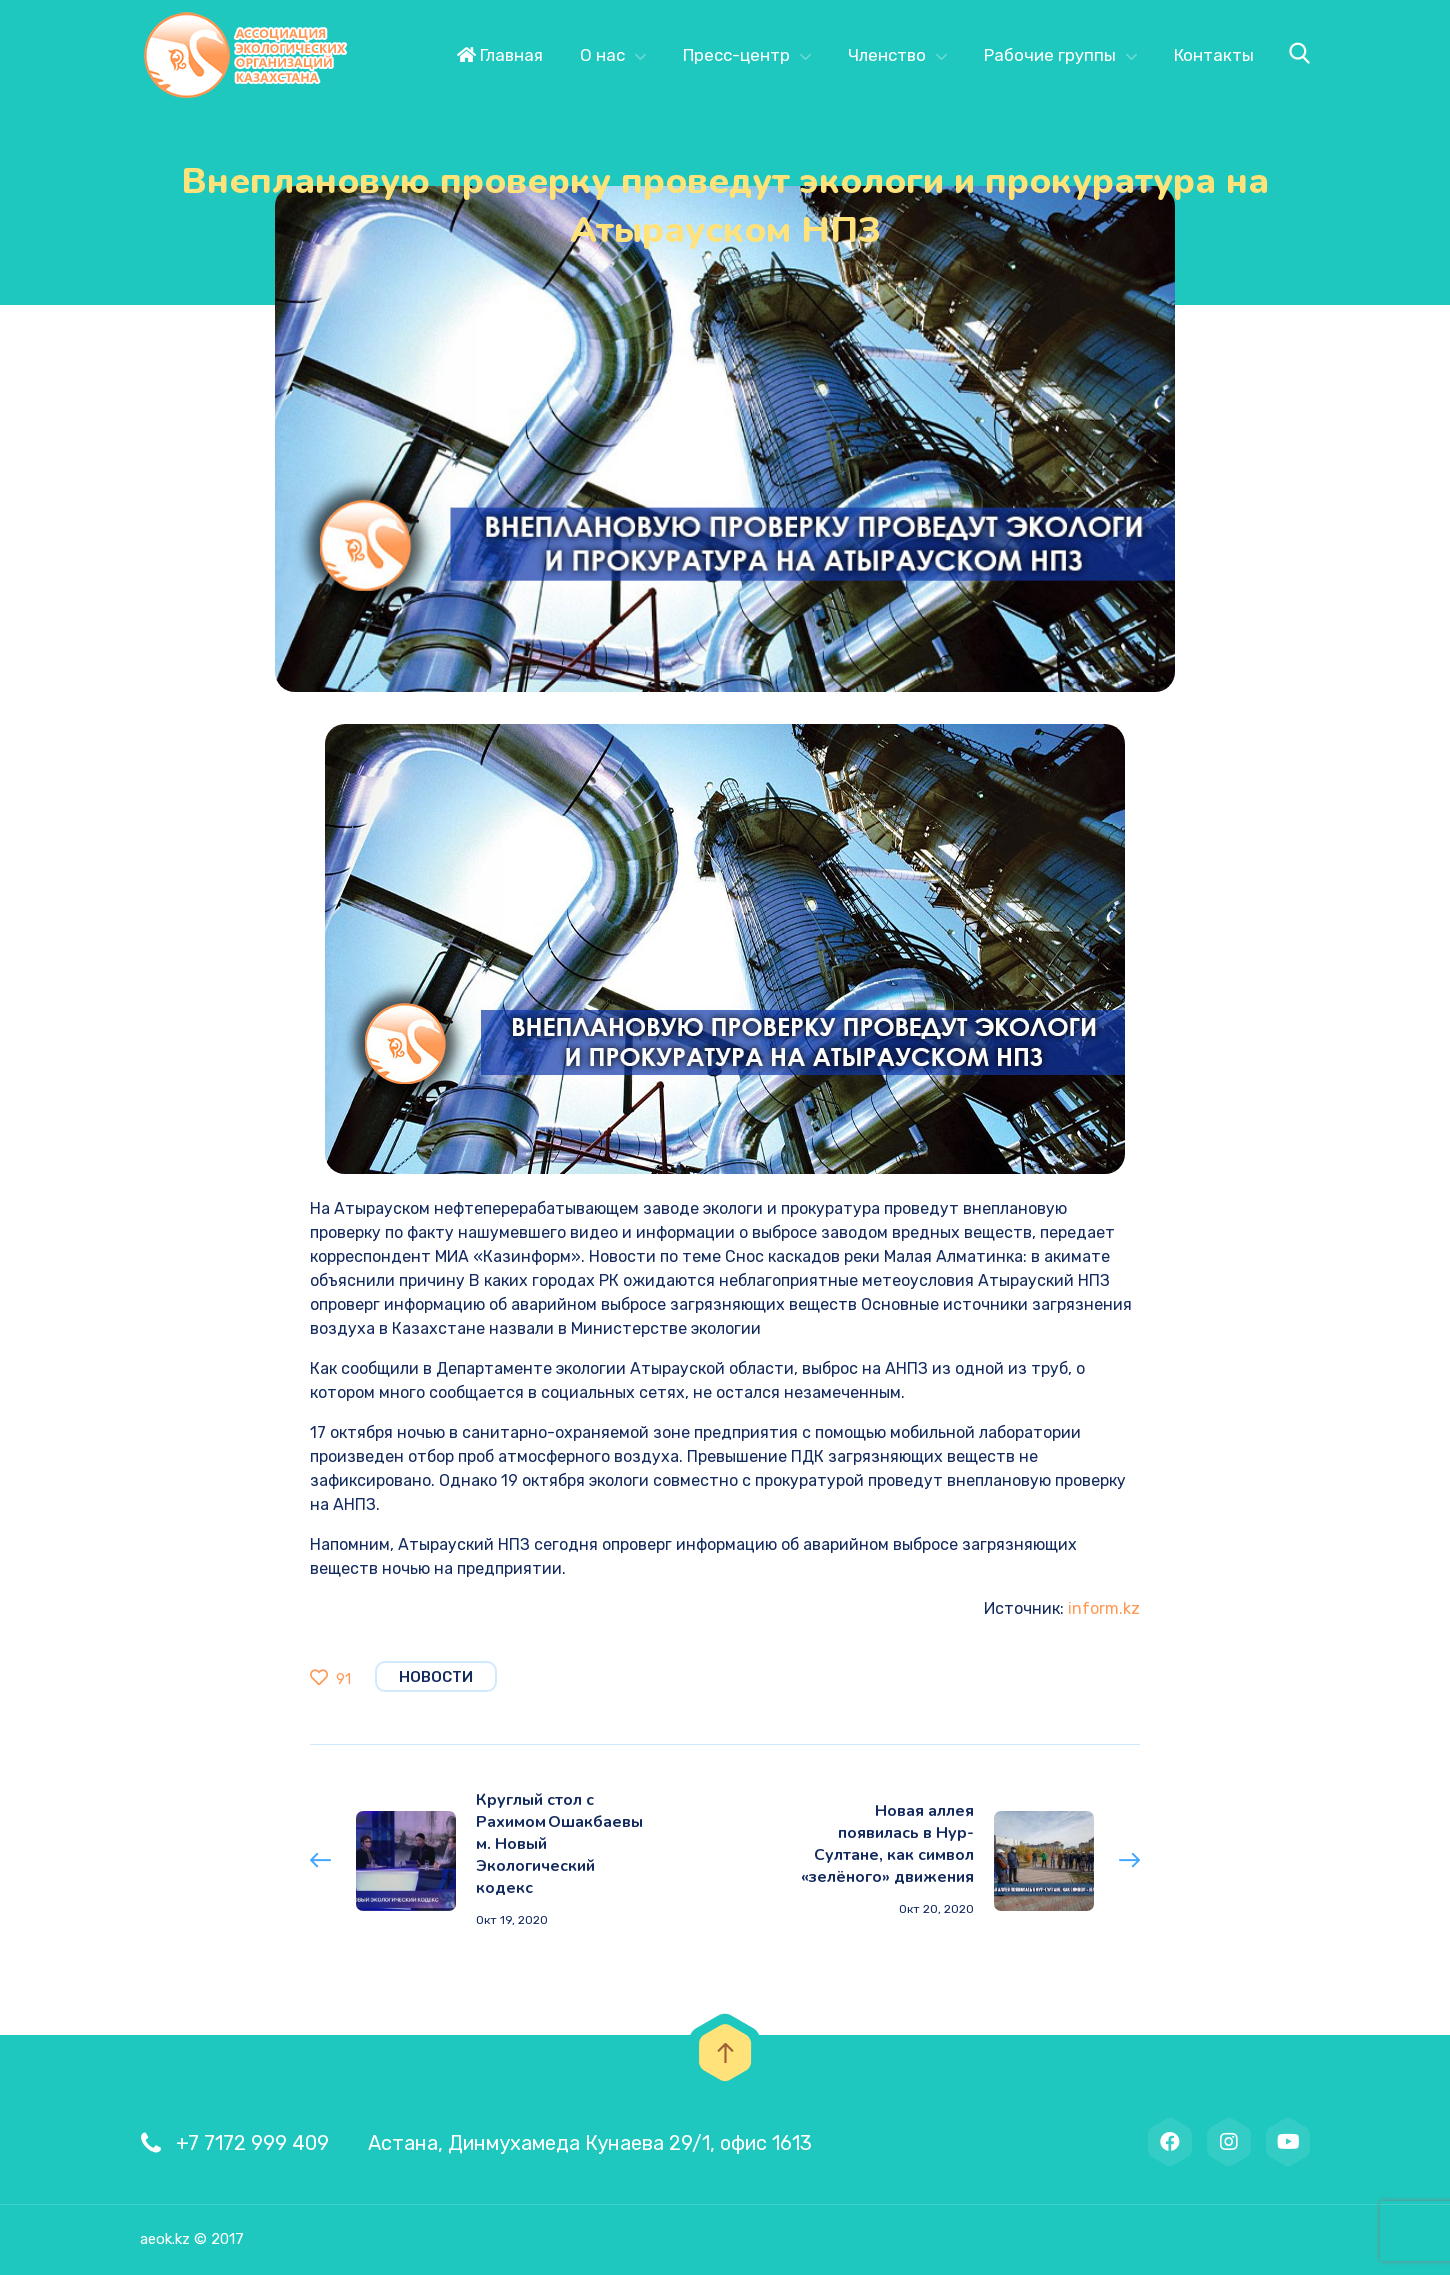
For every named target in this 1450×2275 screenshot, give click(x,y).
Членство (887, 55)
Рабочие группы (1050, 55)
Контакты (1214, 55)
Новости (436, 1677)
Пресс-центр (736, 55)
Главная (500, 55)
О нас (602, 55)
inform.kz (1104, 1608)
